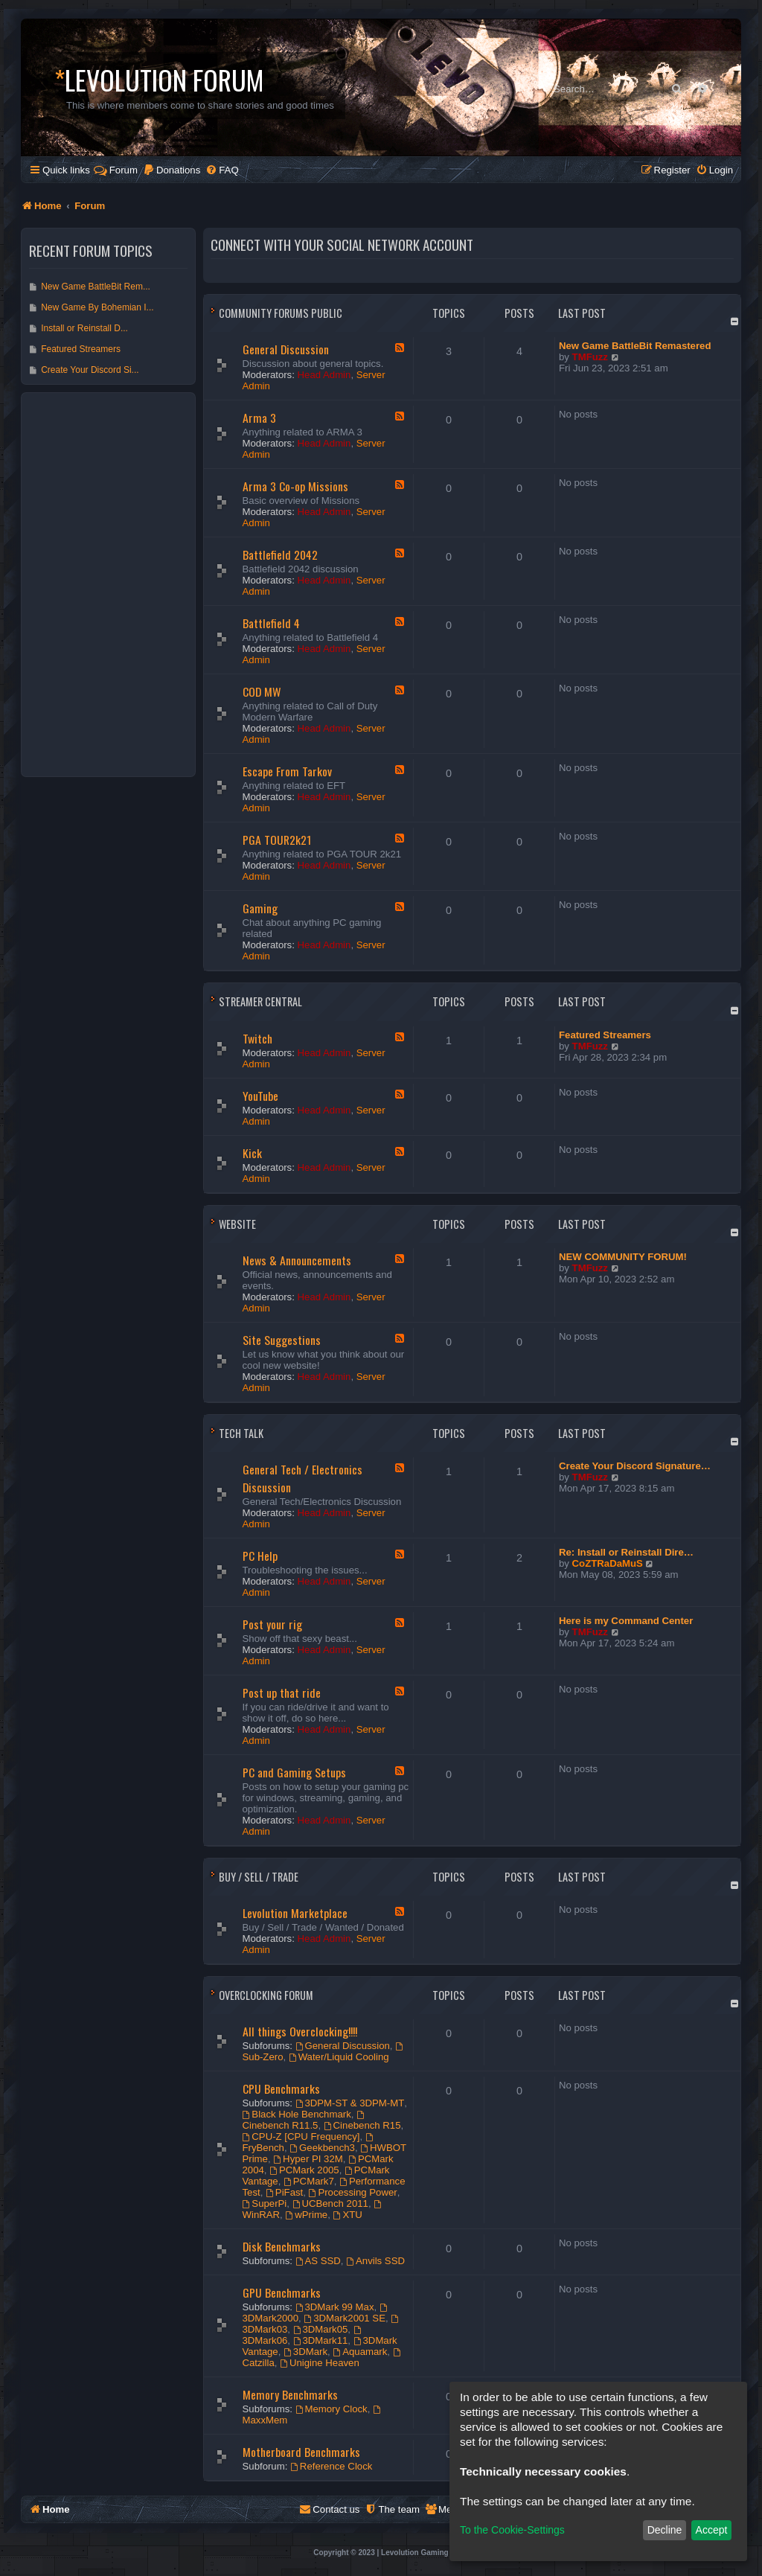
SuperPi (265, 2203)
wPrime (306, 2214)
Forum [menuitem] (116, 170)
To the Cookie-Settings (512, 2530)
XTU (347, 2214)
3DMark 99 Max (334, 2307)
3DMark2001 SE (344, 2318)
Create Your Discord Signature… (635, 1465)
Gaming (260, 908)
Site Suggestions (282, 1340)
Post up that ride (282, 1692)
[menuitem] (171, 170)
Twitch (257, 1038)
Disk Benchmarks (282, 2246)
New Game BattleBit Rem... (95, 286)
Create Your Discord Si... (89, 370)
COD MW (262, 691)
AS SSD (318, 2260)
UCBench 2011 (330, 2203)
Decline (664, 2530)
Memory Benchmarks (290, 2394)
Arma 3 (259, 417)
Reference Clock (331, 2466)
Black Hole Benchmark (297, 2114)
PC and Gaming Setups (294, 1772)
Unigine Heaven (319, 2362)
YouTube (260, 1096)
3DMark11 (320, 2340)
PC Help (260, 1556)
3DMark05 (320, 2329)
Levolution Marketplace (295, 1913)
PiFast (284, 2192)
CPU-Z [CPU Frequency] (301, 2136)
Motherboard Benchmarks (301, 2452)
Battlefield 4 (271, 623)
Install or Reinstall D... (84, 328)
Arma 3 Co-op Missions (295, 486)
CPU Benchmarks (281, 2088)
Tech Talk (241, 1433)
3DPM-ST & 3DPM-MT (350, 2103)
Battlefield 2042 (280, 554)
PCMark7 (309, 2181)
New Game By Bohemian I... (97, 307)
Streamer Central (260, 1001)
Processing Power (353, 2192)
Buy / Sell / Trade (258, 1877)
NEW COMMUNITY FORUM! (623, 1256)
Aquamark (360, 2351)
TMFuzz (590, 356)
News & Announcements (297, 1260)
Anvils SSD (375, 2260)
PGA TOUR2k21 (277, 839)
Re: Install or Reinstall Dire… (626, 1552)
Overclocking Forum (266, 1995)
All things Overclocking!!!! (300, 2031)
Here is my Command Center (626, 1620)
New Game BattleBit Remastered (635, 345)
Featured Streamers (605, 1035)
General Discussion (286, 349)
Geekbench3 (322, 2147)
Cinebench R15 (362, 2125)
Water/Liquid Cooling (339, 2056)
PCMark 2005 (304, 2170)
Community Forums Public (280, 313)
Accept (712, 2530)
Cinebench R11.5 (304, 2121)
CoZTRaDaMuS (607, 1563)
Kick (252, 1153)
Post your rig (272, 1624)
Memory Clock (331, 2408)
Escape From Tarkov (287, 771)
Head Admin (324, 374)
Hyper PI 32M (307, 2158)
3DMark (305, 2351)
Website (237, 1224)
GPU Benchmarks (282, 2292)
